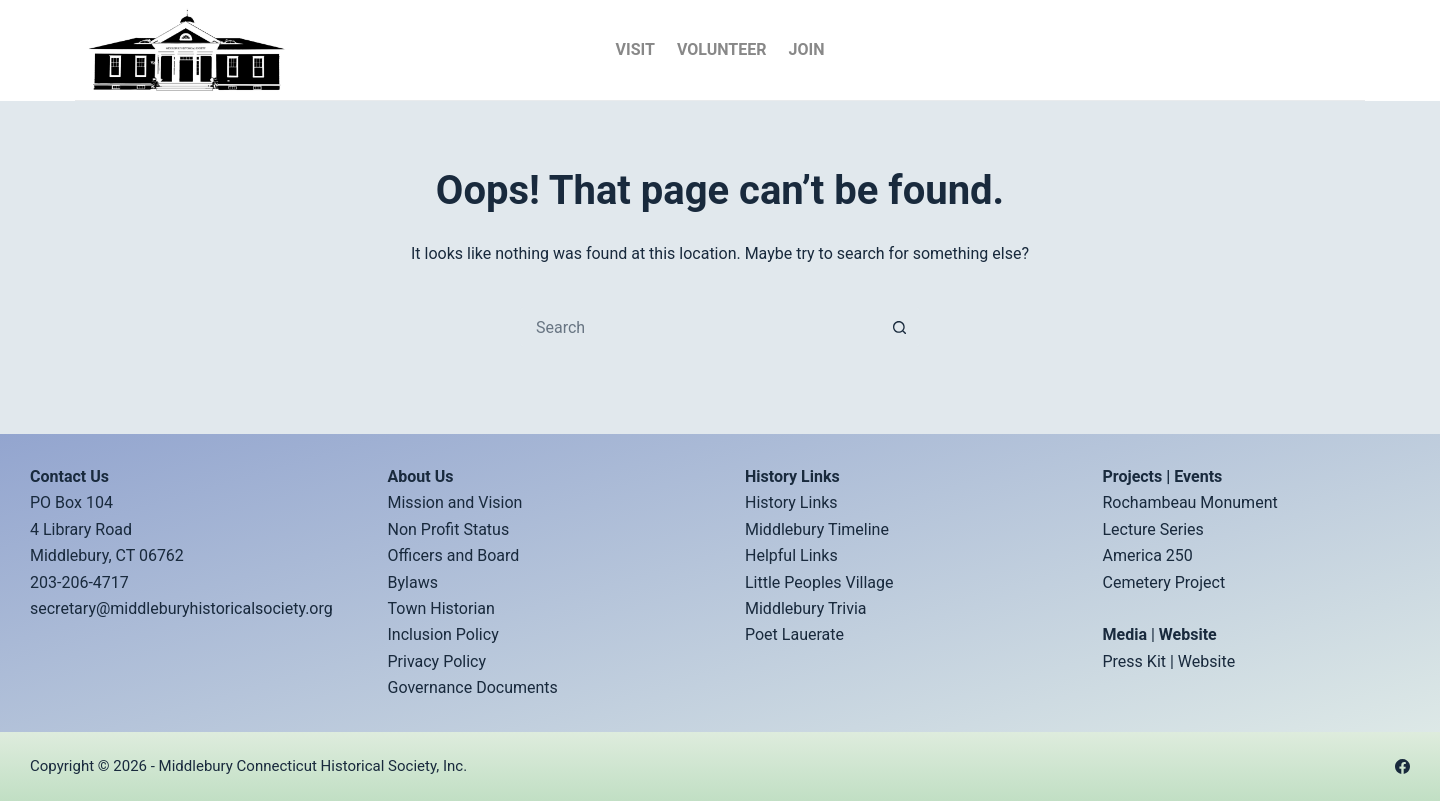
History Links (791, 502)
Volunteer (722, 49)
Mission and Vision (455, 502)
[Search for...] (700, 327)
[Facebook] (1402, 766)
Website (1206, 661)
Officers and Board (454, 555)
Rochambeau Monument (1190, 502)
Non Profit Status (449, 529)
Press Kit (1135, 661)
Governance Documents (473, 687)
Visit (635, 49)
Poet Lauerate (794, 634)
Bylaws (413, 582)
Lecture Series (1153, 529)
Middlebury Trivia (806, 608)
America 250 (1148, 555)
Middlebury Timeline (817, 529)
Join (806, 49)
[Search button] (900, 327)
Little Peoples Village (819, 582)
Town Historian (441, 608)
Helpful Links (791, 555)
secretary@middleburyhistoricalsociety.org (181, 608)
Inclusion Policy (443, 634)
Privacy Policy (437, 661)
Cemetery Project (1164, 582)
